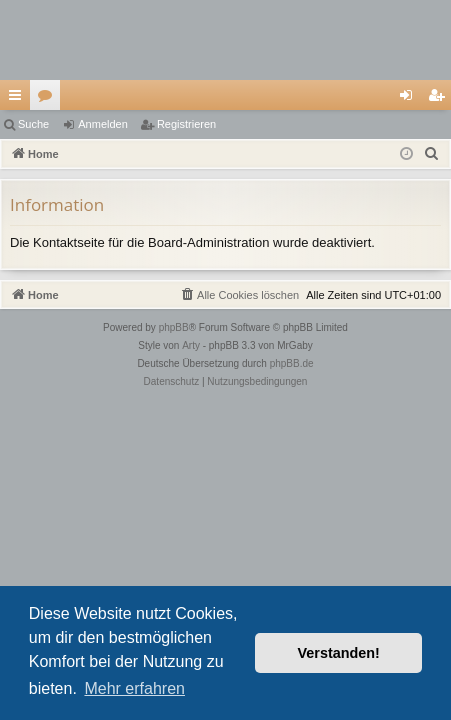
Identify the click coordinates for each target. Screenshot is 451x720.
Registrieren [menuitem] (440, 99)
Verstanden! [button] (339, 653)
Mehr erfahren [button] (134, 688)
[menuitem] (432, 154)
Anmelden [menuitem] (410, 99)
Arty (191, 345)
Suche (33, 124)
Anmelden (103, 124)
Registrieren (186, 124)
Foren (49, 99)
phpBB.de (292, 363)
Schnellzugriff (19, 99)
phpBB (174, 327)
